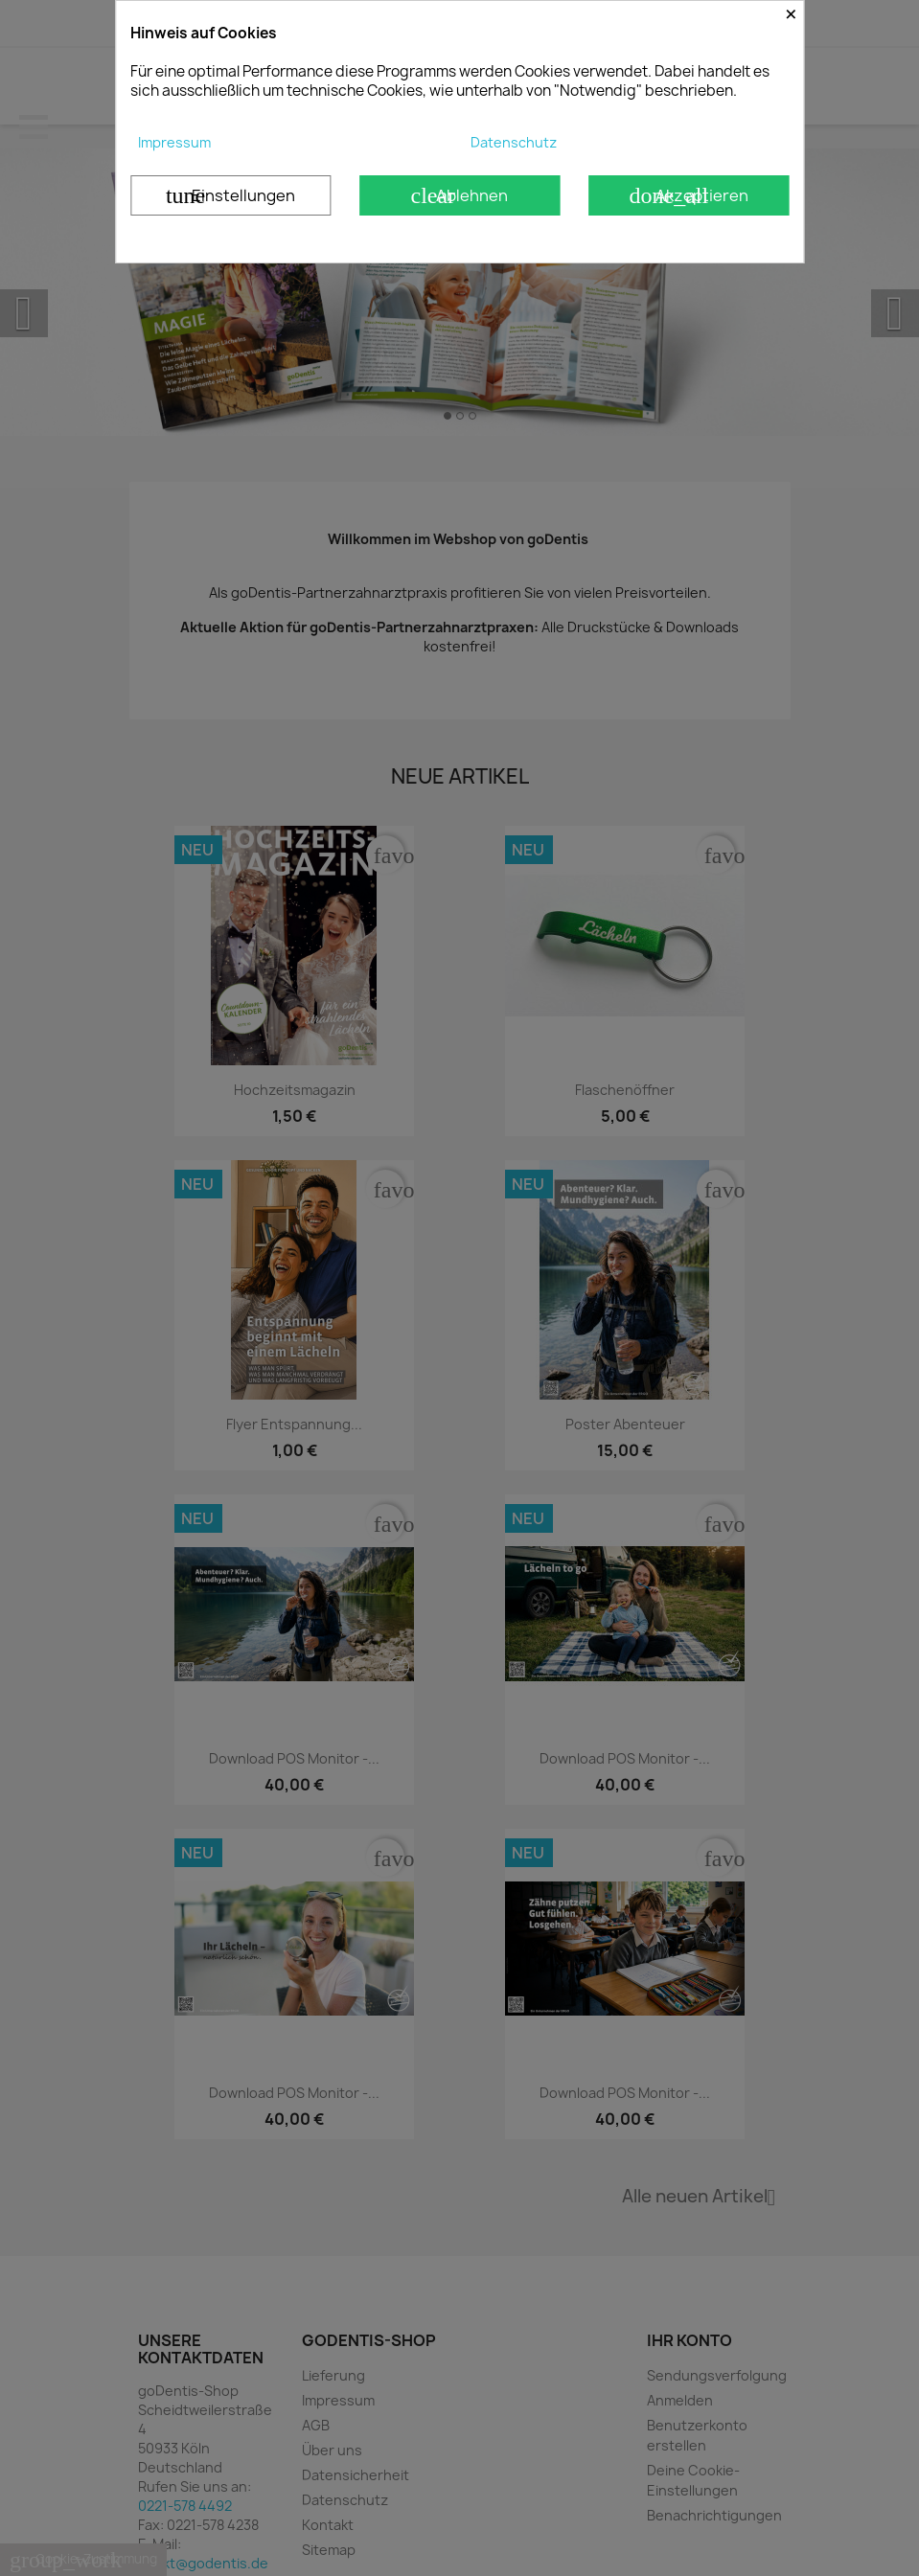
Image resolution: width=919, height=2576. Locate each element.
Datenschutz (514, 142)
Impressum (174, 142)
